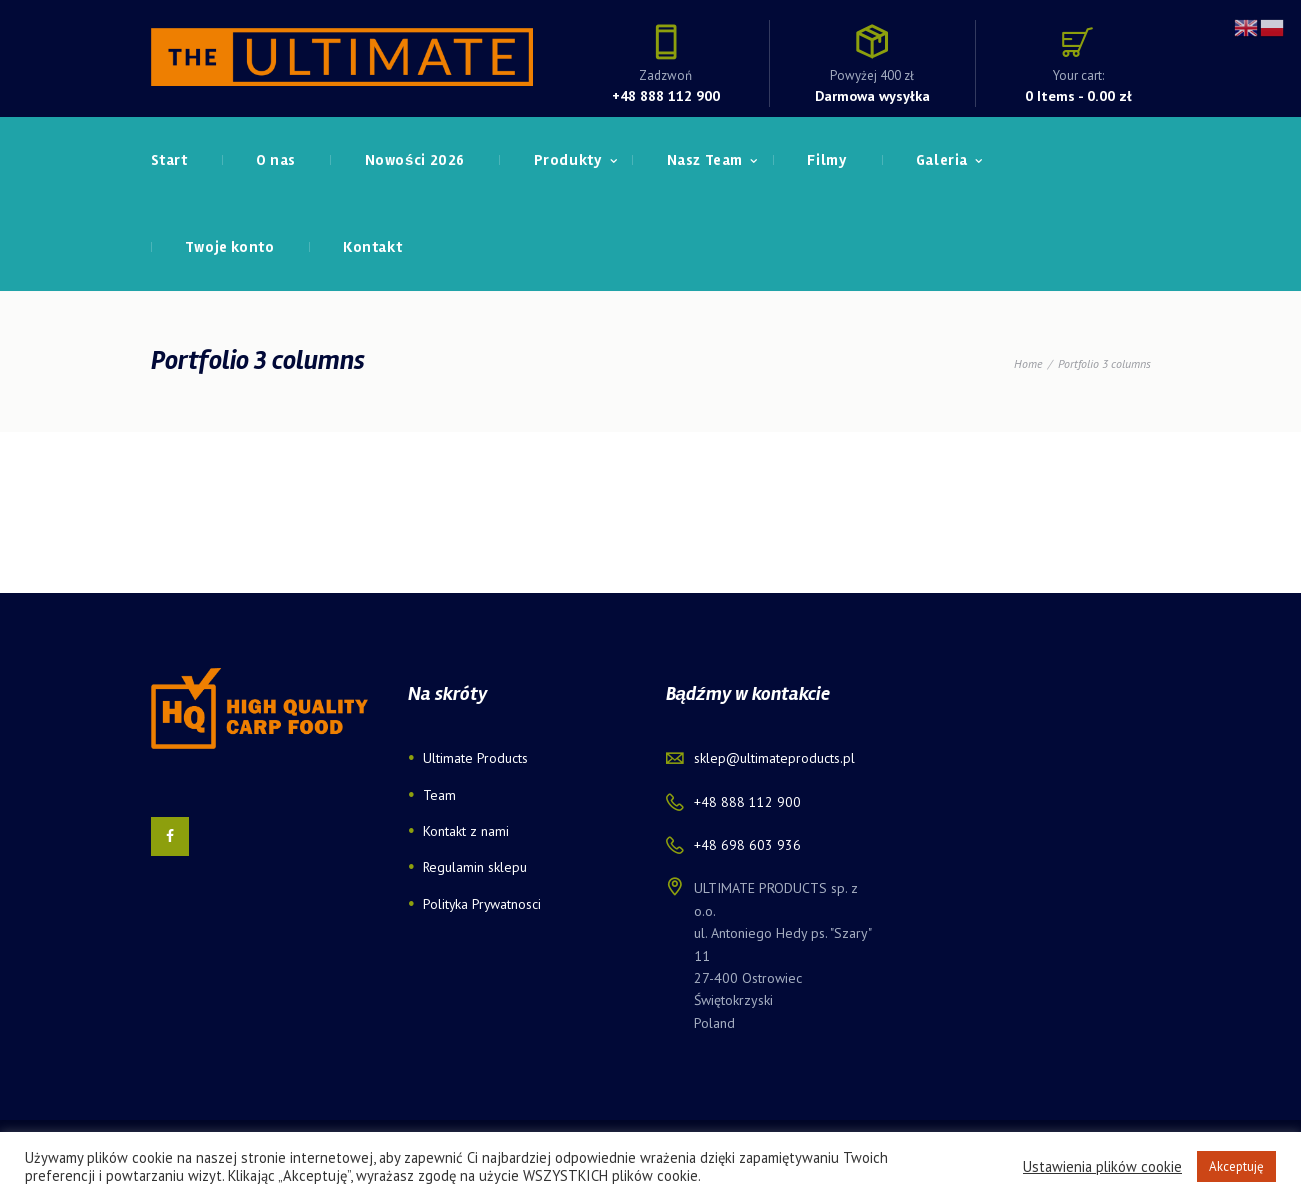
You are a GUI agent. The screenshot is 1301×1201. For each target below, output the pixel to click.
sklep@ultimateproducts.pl (774, 758)
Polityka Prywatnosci (483, 904)
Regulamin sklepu (475, 867)
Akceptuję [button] (1236, 1166)
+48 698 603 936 (747, 845)
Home (1027, 363)
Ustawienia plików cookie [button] (1102, 1167)
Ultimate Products (476, 758)
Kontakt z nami (466, 831)
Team (439, 795)
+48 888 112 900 (666, 95)
